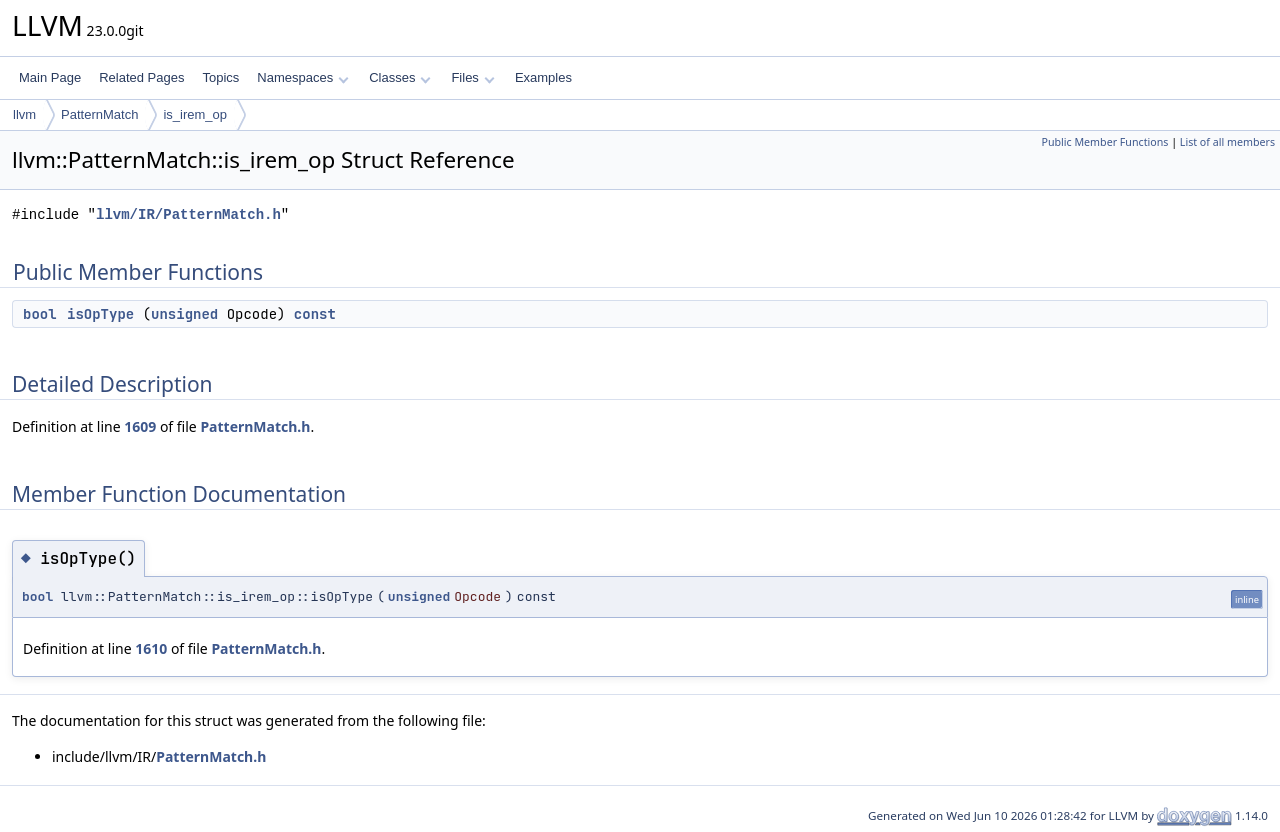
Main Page (50, 77)
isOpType (100, 314)
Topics (220, 77)
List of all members (1227, 142)
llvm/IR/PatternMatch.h (188, 214)
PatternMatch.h (255, 426)
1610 (151, 648)
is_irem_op (195, 114)
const (315, 314)
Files (472, 77)
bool (40, 314)
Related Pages (141, 77)
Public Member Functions (1104, 142)
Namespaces (302, 77)
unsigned (184, 314)
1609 (140, 426)
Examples (543, 77)
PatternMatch (99, 114)
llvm (24, 114)
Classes (400, 77)
